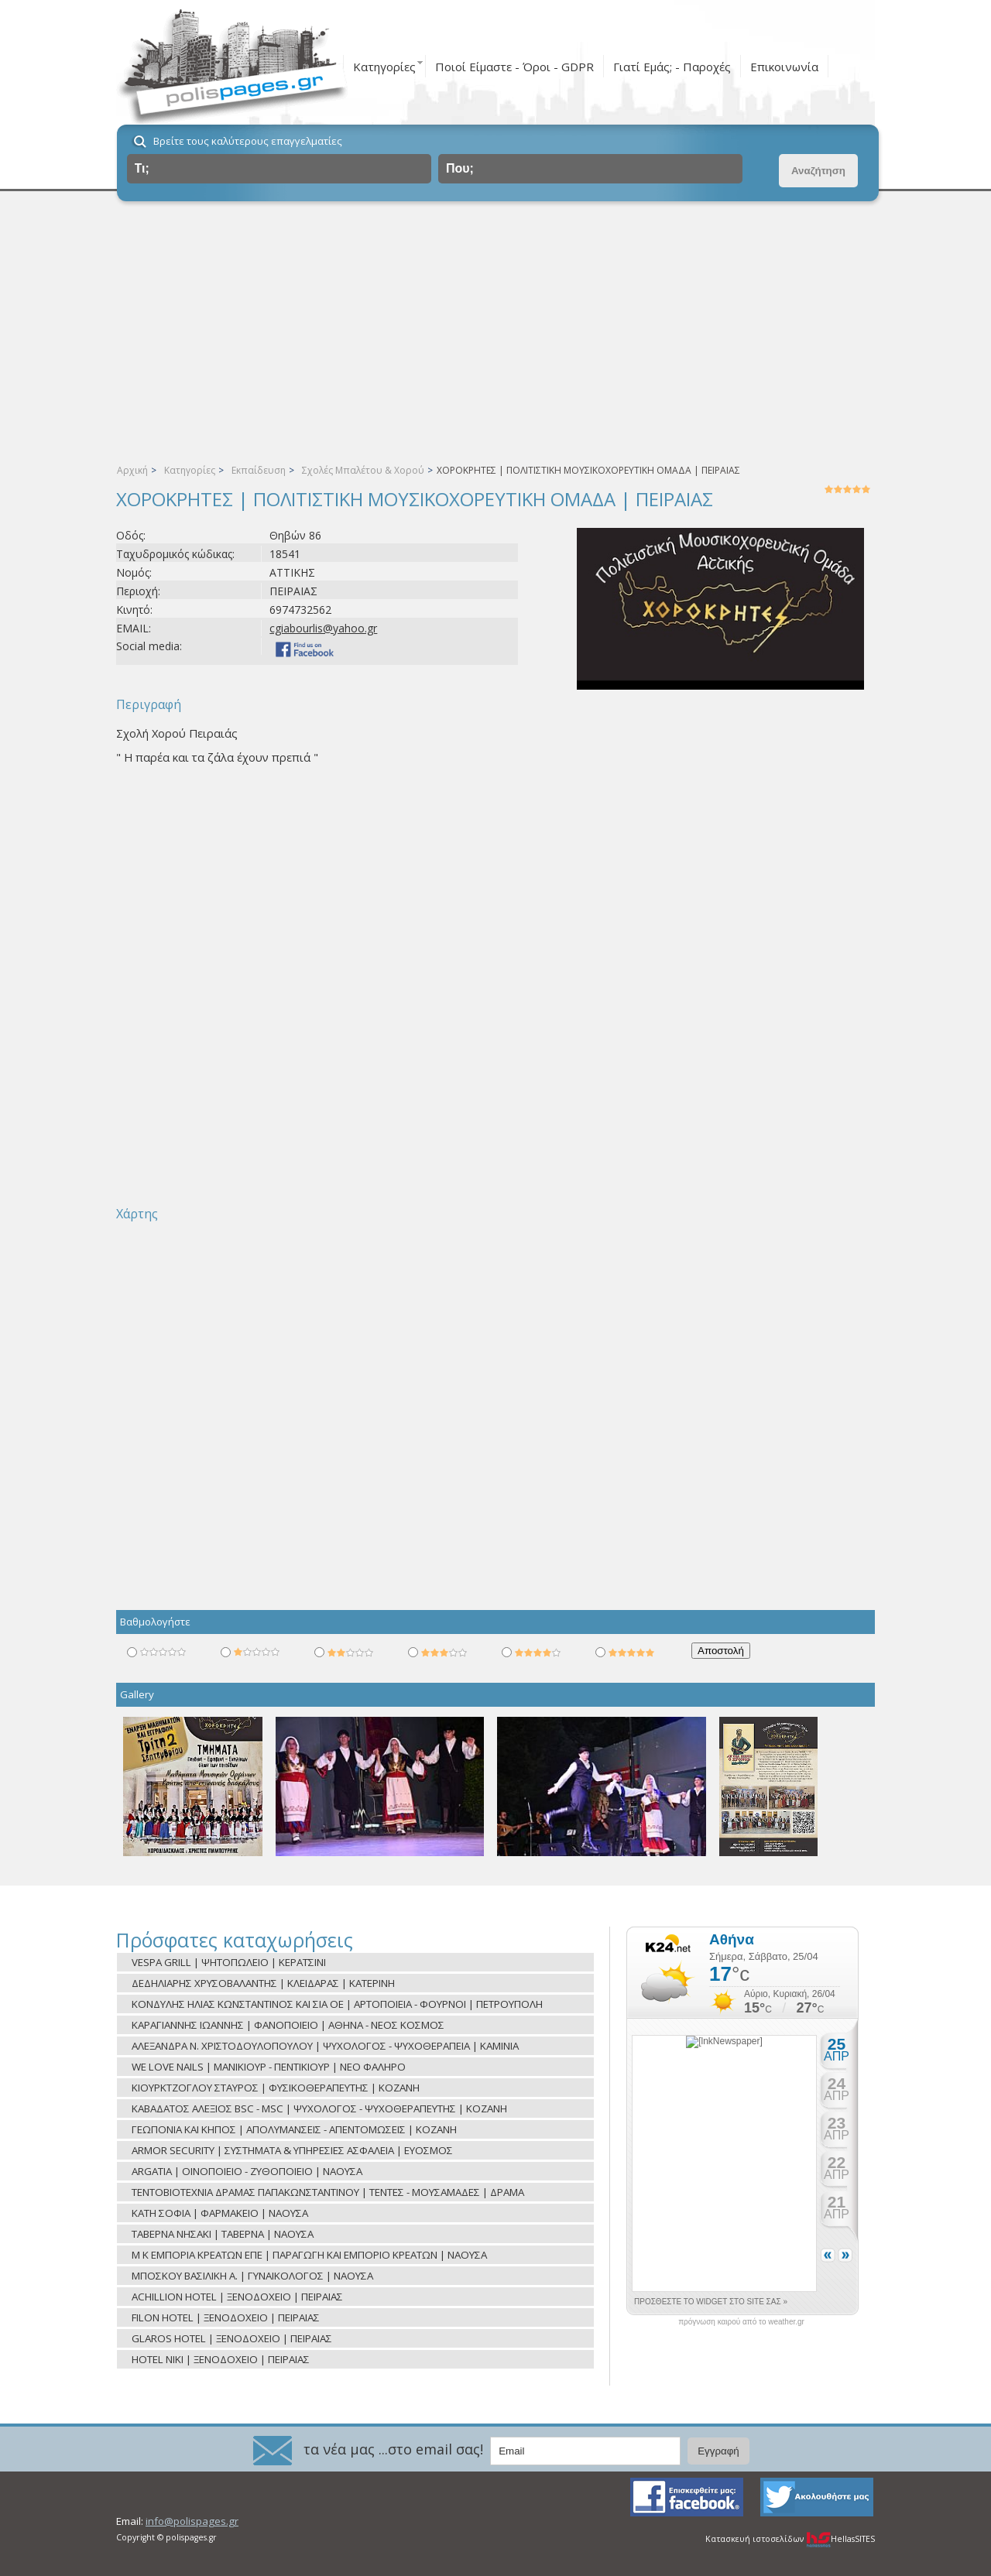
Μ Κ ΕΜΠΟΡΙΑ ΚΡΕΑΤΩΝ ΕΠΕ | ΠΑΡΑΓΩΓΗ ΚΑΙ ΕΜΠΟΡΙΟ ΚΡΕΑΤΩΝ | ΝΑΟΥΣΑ (309, 2255)
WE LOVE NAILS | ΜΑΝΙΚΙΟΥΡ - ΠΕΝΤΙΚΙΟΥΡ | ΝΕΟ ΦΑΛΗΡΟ (269, 2067)
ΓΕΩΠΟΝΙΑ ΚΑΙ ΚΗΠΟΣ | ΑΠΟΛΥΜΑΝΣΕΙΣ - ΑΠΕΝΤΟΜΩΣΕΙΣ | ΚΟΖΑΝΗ (294, 2129)
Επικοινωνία (784, 66)
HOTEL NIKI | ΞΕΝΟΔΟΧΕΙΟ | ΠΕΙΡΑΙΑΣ (221, 2359)
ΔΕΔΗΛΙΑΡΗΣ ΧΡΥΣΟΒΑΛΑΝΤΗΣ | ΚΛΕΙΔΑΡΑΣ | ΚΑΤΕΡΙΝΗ (263, 1983)
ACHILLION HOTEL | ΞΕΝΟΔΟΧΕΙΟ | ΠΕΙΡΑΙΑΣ (237, 2297)
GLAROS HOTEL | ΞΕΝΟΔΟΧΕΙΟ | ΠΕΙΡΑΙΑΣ (232, 2338)
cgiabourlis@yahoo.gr (323, 628)
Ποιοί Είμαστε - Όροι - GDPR (514, 66)
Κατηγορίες (384, 66)
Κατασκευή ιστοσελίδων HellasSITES (790, 2538)
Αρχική (132, 470)
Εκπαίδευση (258, 470)
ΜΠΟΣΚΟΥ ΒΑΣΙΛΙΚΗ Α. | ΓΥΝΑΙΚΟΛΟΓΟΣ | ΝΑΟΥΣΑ (252, 2276)
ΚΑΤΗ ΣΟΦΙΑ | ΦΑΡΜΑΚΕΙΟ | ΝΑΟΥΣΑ (220, 2213)
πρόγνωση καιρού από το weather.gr (741, 2322)
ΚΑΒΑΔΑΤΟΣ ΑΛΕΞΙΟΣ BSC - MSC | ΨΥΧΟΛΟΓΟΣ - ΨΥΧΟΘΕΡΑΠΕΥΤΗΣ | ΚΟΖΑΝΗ (319, 2108)
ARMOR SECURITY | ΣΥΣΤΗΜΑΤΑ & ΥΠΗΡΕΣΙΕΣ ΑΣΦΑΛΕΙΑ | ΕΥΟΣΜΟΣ (292, 2150)
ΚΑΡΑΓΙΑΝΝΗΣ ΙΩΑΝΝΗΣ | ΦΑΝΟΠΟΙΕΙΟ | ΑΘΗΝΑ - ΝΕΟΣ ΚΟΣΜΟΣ (288, 2025)
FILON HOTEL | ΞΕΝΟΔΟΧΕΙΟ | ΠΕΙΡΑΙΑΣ (226, 2317)
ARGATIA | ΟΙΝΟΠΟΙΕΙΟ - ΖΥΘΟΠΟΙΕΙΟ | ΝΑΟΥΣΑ (247, 2171)
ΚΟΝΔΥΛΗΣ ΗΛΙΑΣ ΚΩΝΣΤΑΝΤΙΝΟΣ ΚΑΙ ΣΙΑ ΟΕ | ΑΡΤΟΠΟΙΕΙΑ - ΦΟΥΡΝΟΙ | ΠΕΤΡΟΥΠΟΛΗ (337, 2004)
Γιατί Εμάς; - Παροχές (672, 66)
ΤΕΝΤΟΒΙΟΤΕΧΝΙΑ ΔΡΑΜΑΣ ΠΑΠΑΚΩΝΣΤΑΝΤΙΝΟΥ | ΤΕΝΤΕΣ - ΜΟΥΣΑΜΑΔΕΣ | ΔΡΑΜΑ (328, 2192)
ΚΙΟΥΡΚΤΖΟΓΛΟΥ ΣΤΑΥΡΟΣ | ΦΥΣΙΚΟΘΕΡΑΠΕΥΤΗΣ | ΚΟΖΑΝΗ (276, 2088)
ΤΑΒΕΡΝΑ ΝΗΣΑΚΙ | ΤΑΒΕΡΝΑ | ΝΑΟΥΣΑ (223, 2234)
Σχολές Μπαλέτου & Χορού (363, 470)
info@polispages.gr (192, 2521)
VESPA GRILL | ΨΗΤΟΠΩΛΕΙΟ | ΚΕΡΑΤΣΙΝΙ (229, 1962)
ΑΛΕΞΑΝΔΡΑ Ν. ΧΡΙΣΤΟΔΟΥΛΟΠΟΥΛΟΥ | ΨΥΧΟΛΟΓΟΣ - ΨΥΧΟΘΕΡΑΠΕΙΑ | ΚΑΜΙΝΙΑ (325, 2046)
